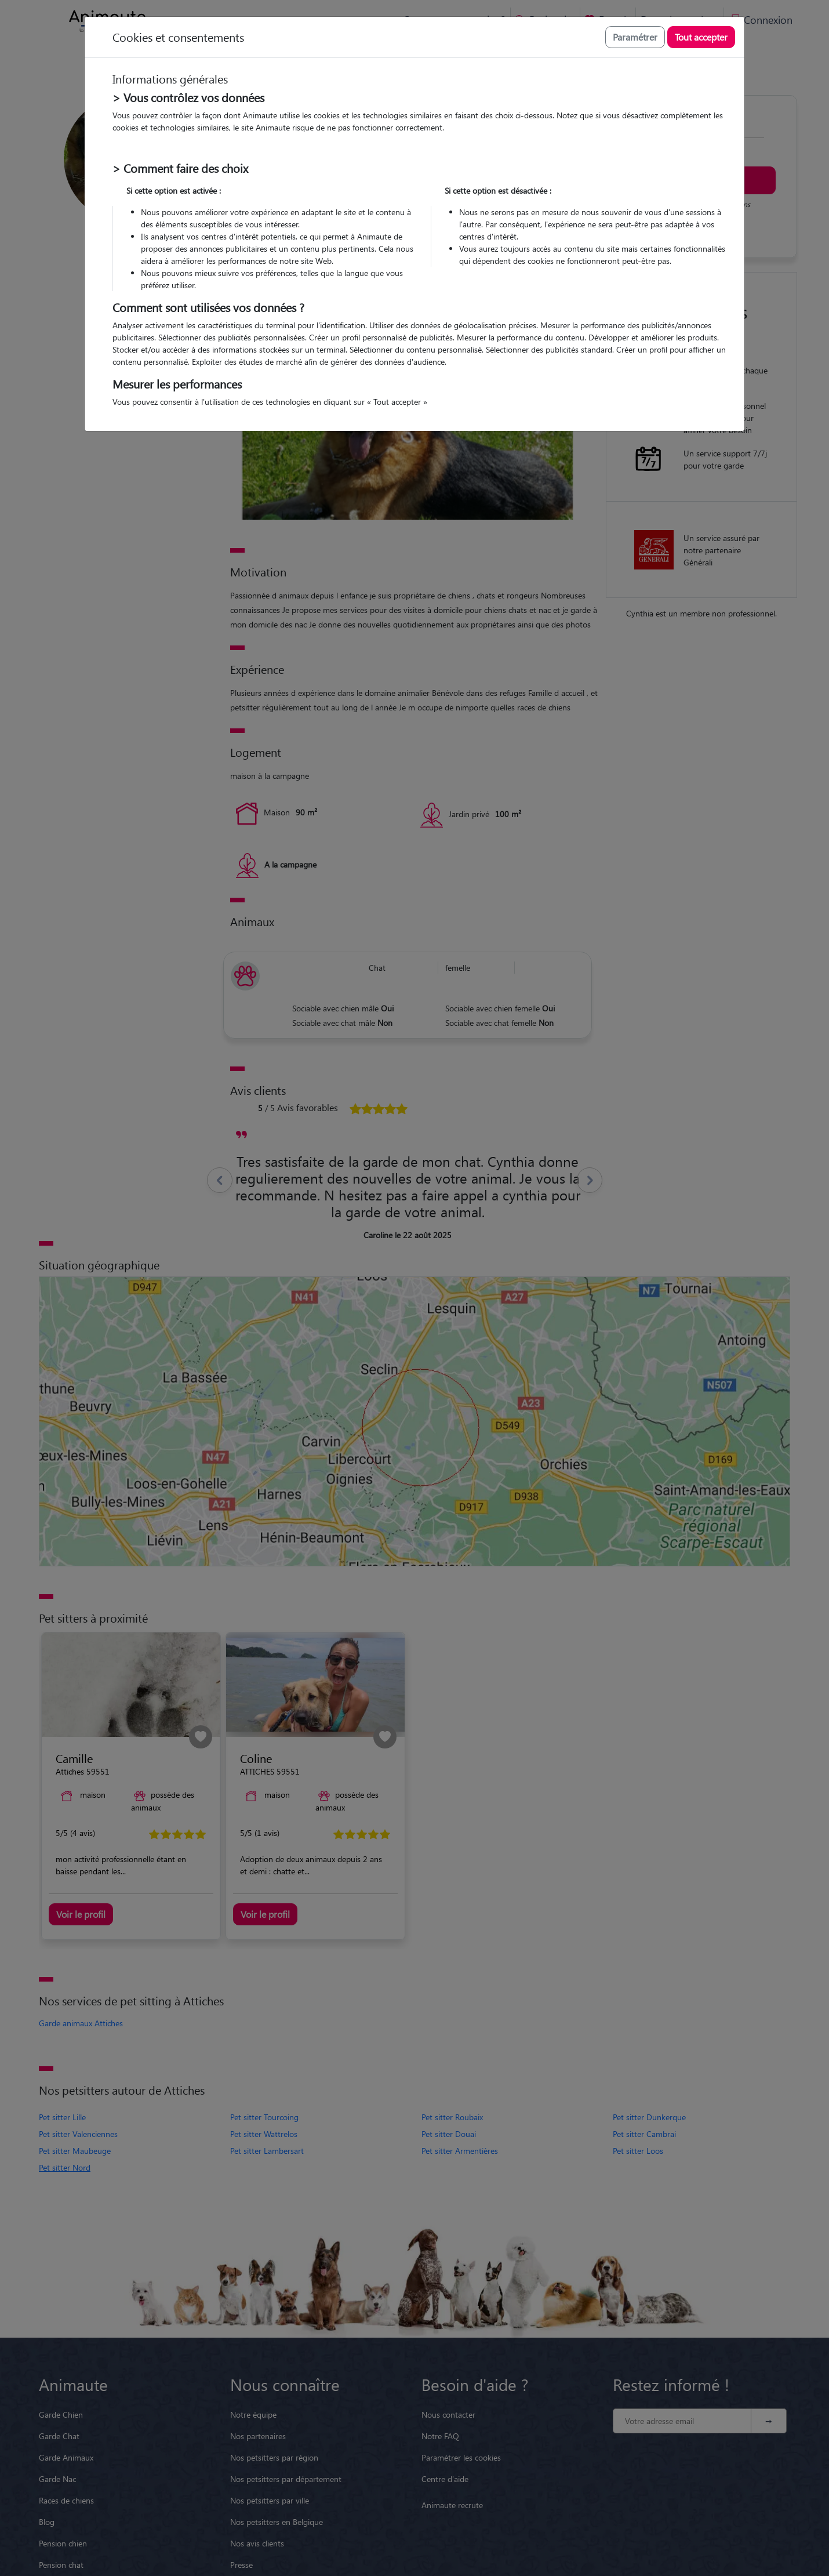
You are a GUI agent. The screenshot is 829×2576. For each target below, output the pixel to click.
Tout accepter (701, 37)
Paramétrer (635, 37)
